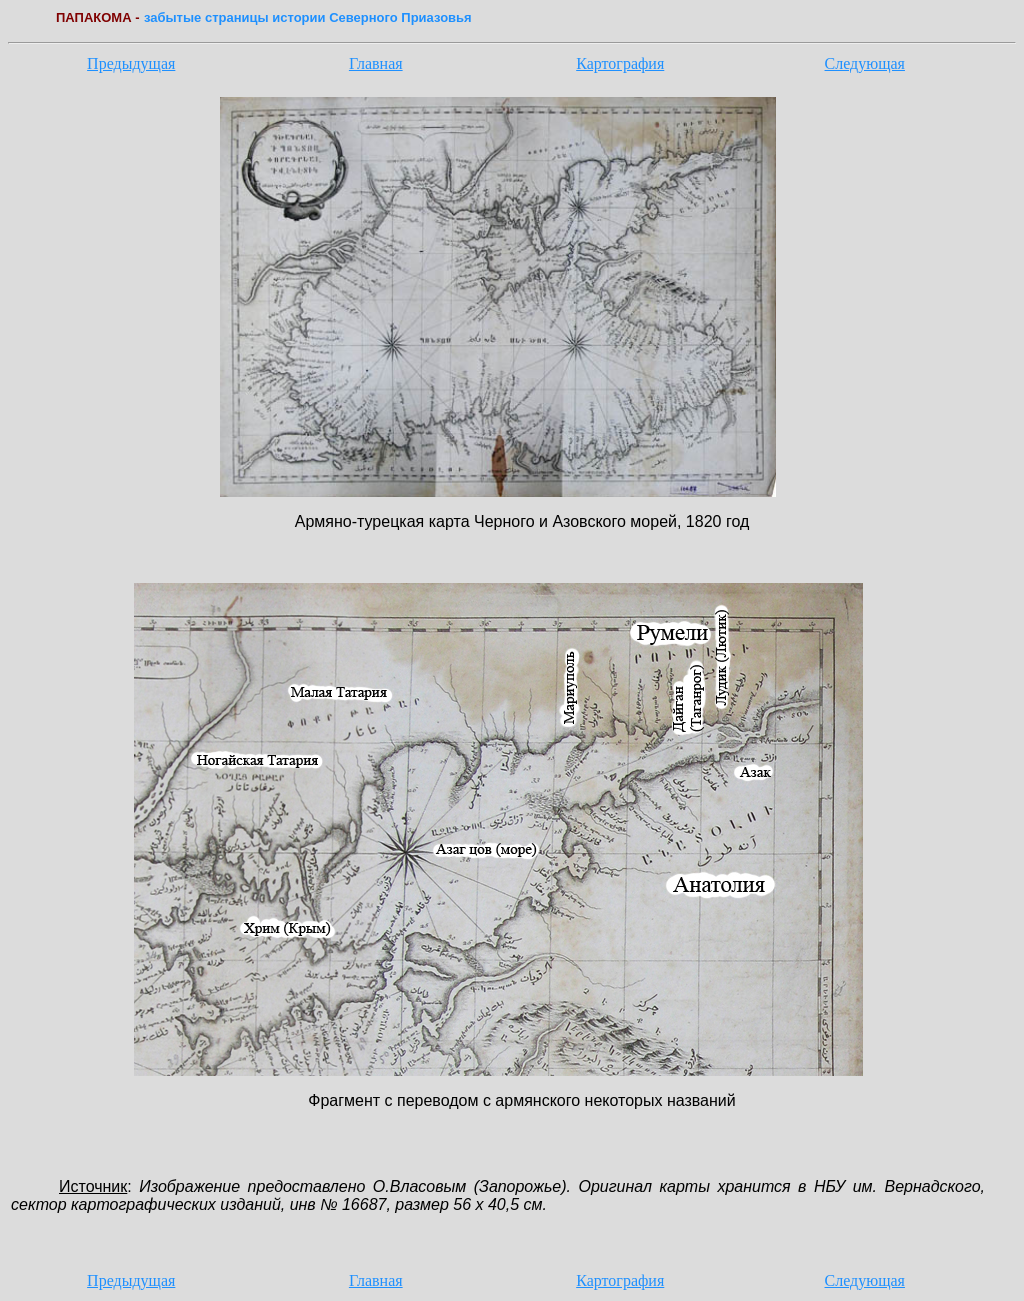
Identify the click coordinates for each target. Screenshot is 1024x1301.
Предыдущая (131, 63)
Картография (620, 63)
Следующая (865, 63)
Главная (376, 63)
